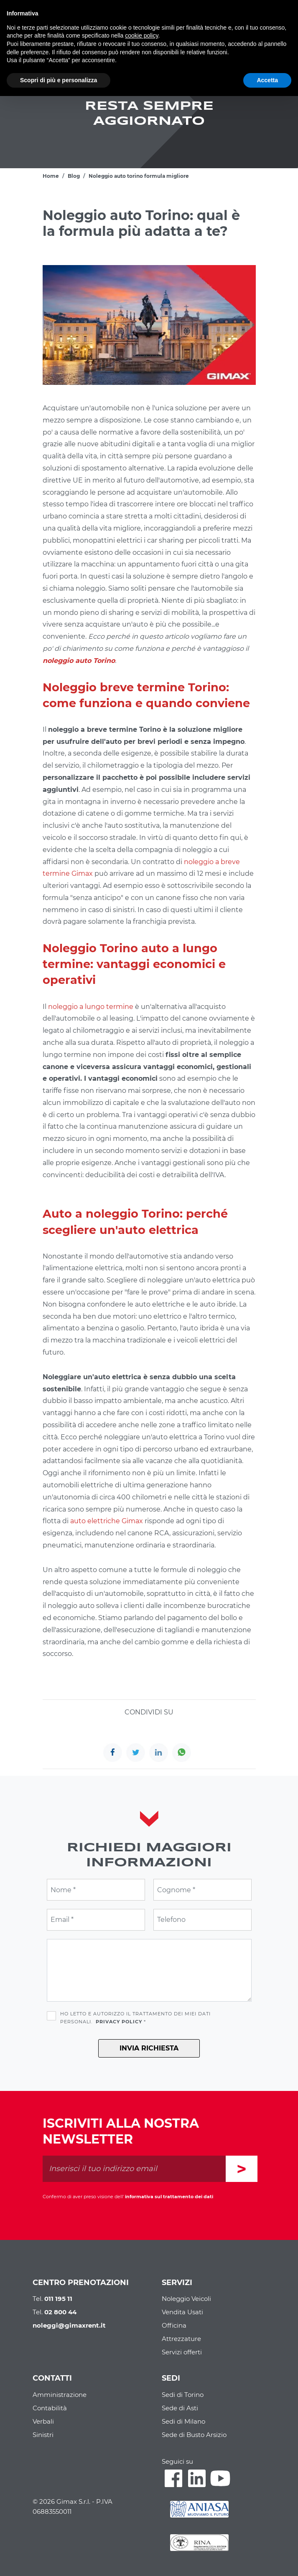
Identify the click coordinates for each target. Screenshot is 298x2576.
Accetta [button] (267, 80)
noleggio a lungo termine (90, 1007)
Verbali (43, 2421)
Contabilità (50, 2408)
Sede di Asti (180, 2408)
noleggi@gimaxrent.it (69, 2325)
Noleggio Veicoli (186, 2299)
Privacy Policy (119, 2022)
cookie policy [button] (141, 35)
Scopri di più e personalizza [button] (58, 80)
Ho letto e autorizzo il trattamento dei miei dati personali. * (135, 2018)
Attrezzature (181, 2339)
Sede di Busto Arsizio (194, 2435)
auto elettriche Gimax (106, 1521)
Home (51, 176)
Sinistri (43, 2435)
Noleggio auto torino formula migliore (139, 176)
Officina (174, 2325)
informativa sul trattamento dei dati (169, 2196)
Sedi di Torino (183, 2395)
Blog (74, 176)
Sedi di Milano (183, 2421)
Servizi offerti (182, 2352)
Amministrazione (60, 2395)
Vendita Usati (182, 2312)
